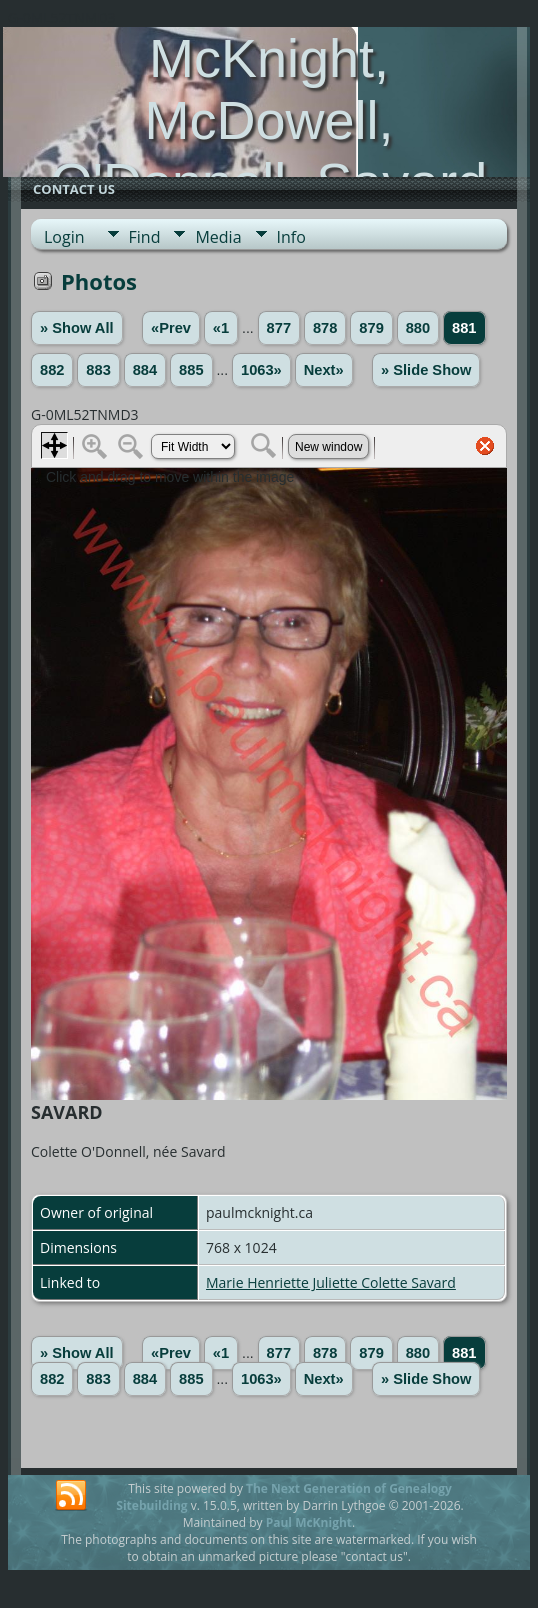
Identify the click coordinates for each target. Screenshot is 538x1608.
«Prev (171, 328)
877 (279, 328)
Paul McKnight (309, 1522)
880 (418, 328)
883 (98, 370)
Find (145, 237)
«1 (221, 328)
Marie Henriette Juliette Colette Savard (331, 1282)
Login (64, 237)
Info (291, 237)
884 (145, 370)
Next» (324, 370)
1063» (261, 370)
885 (191, 370)
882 (52, 370)
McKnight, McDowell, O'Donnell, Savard (269, 120)
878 (325, 328)
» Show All (77, 328)
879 (371, 328)
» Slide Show (426, 370)
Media (218, 237)
